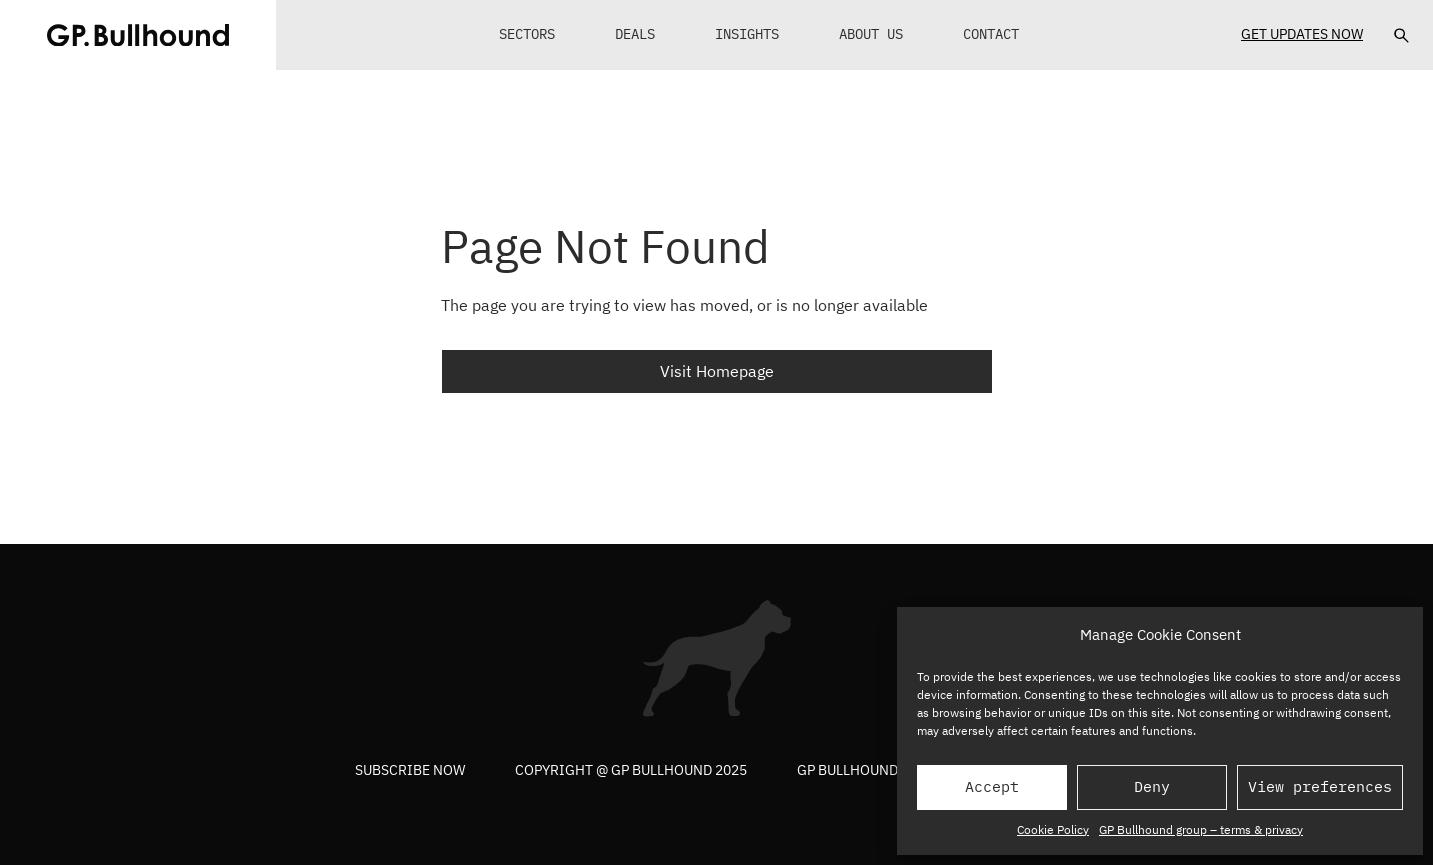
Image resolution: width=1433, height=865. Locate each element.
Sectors (527, 34)
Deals (635, 34)
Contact (991, 34)
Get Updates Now (1302, 34)
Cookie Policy (1053, 829)
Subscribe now (410, 770)
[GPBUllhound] (138, 35)
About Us (871, 34)
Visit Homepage (717, 371)
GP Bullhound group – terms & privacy (1201, 829)
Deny (1152, 786)
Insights (747, 34)
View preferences (1320, 786)
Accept (992, 786)
